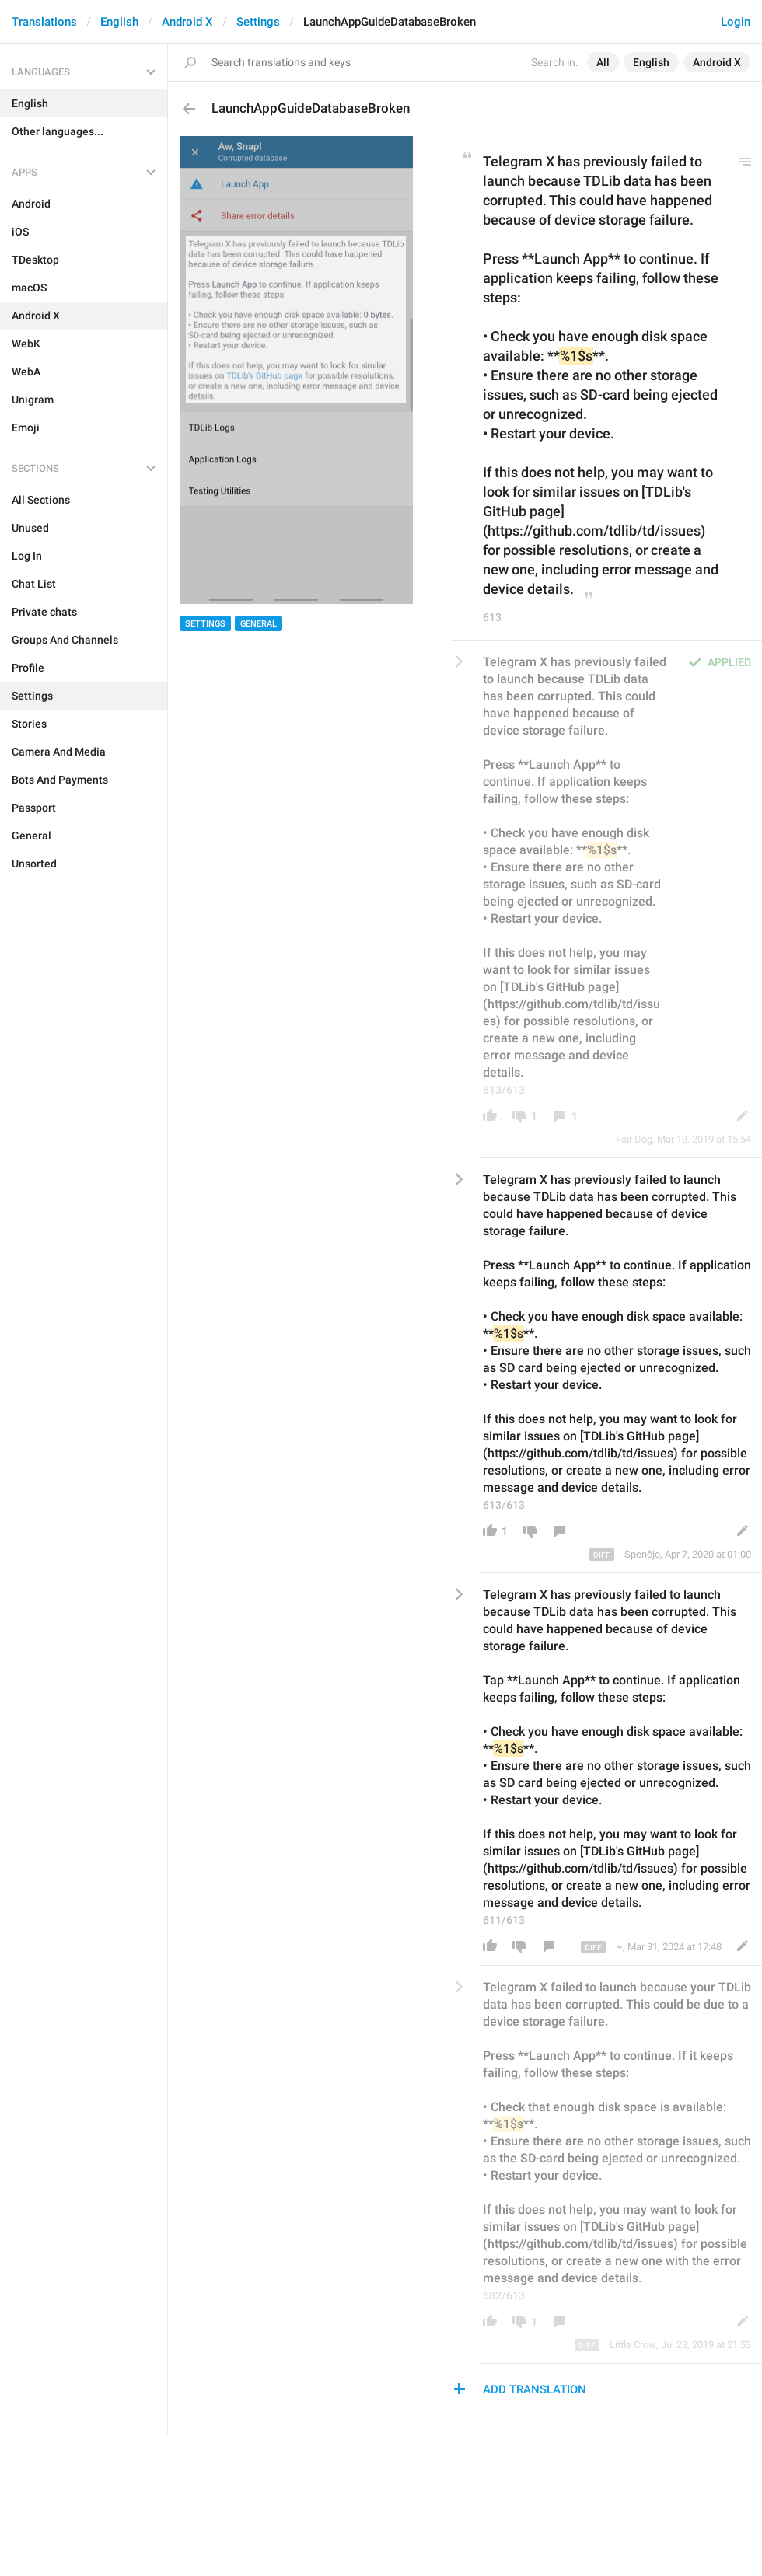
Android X (187, 22)
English (119, 22)
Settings (258, 22)
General (258, 624)
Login (735, 22)
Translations (44, 22)
